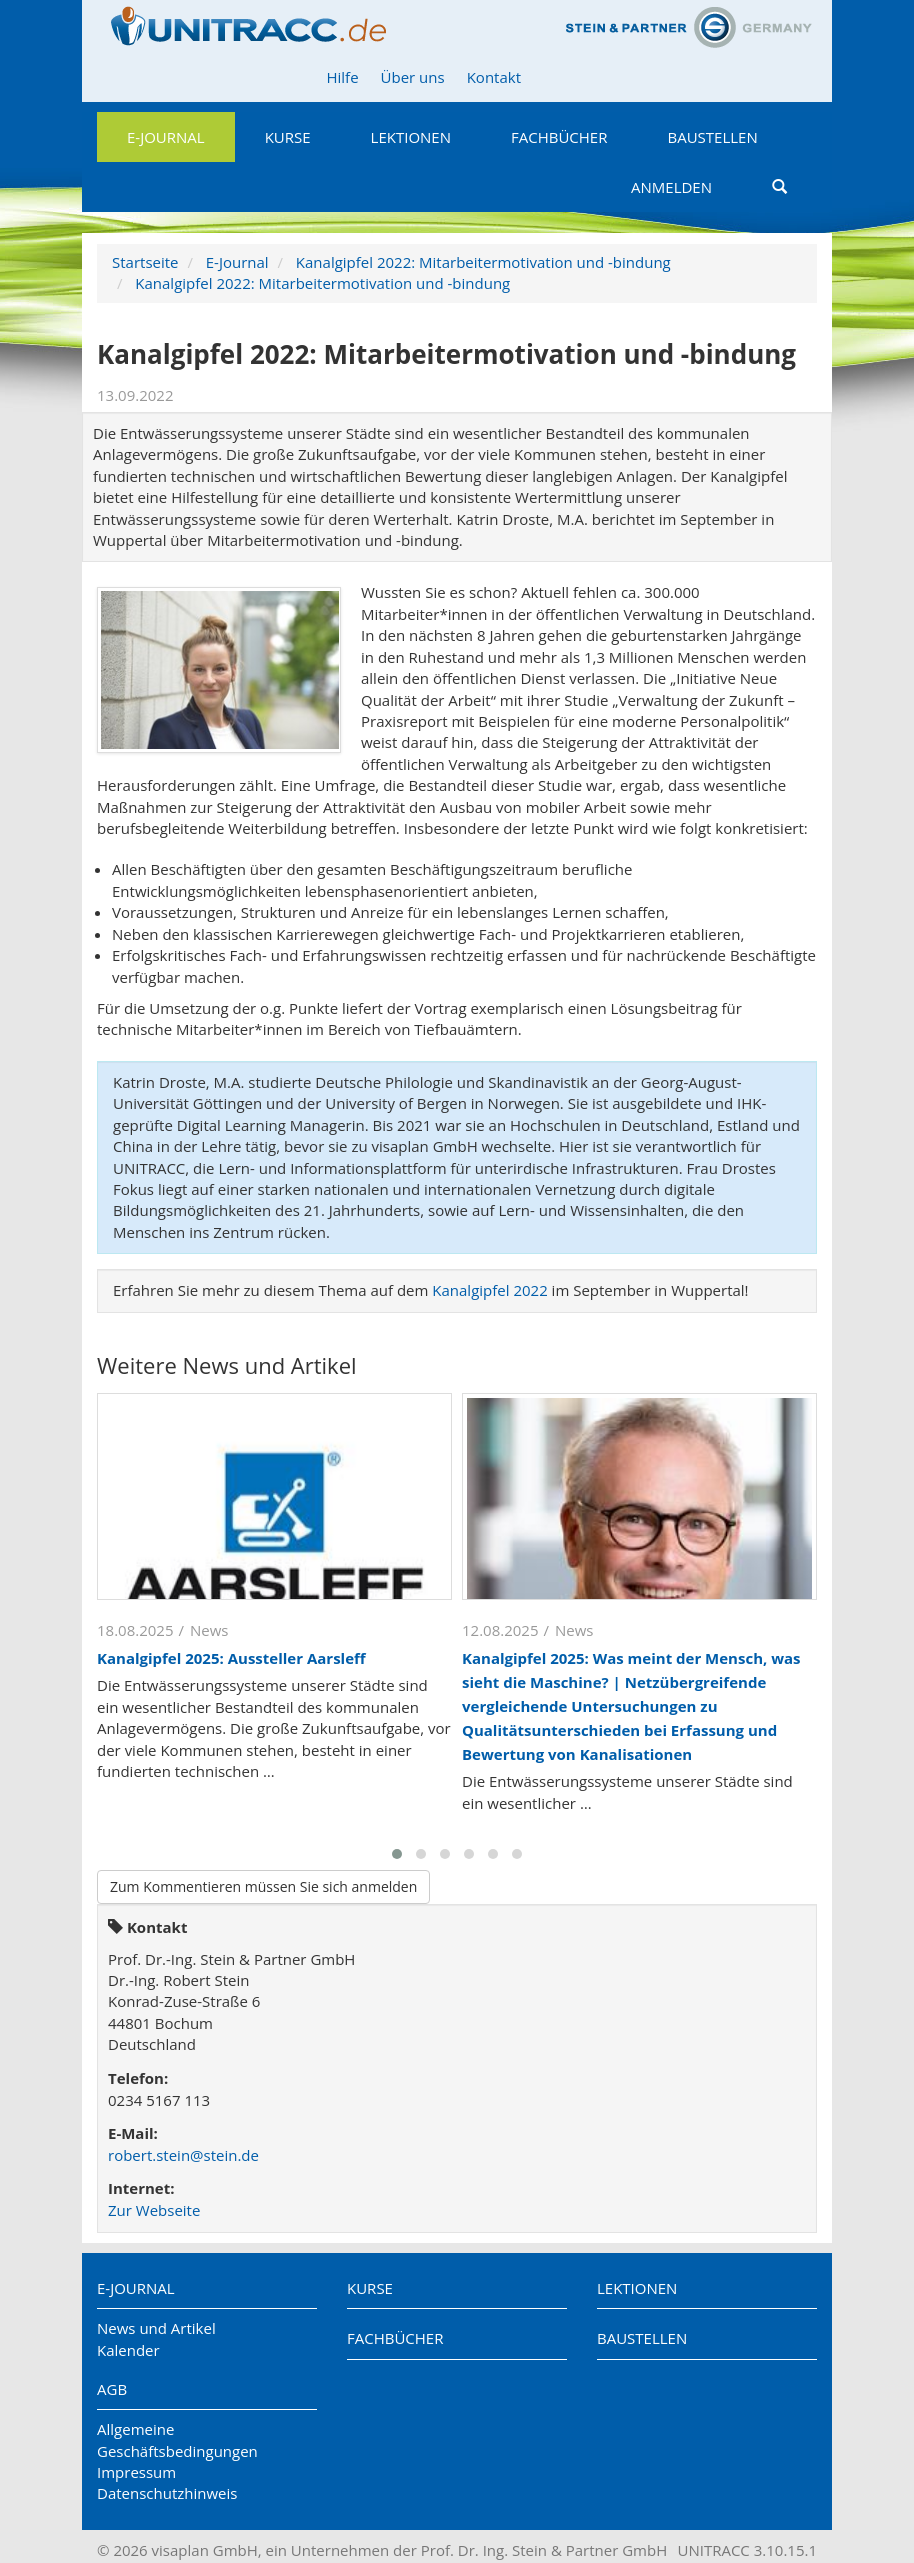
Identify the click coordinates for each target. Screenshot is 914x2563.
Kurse (288, 137)
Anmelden (671, 187)
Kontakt (494, 77)
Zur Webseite (154, 2210)
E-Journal (166, 137)
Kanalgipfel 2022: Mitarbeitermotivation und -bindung (483, 262)
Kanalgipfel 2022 (489, 1290)
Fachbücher (559, 137)
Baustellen (712, 137)
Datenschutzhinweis (167, 2493)
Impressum (136, 2472)
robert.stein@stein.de (183, 2155)
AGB (112, 2389)
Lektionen (411, 137)
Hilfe (342, 77)
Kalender (128, 2350)
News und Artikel (156, 2328)
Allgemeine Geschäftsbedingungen (177, 2439)
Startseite (145, 262)
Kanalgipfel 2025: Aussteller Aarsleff (231, 1658)
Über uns (413, 77)
